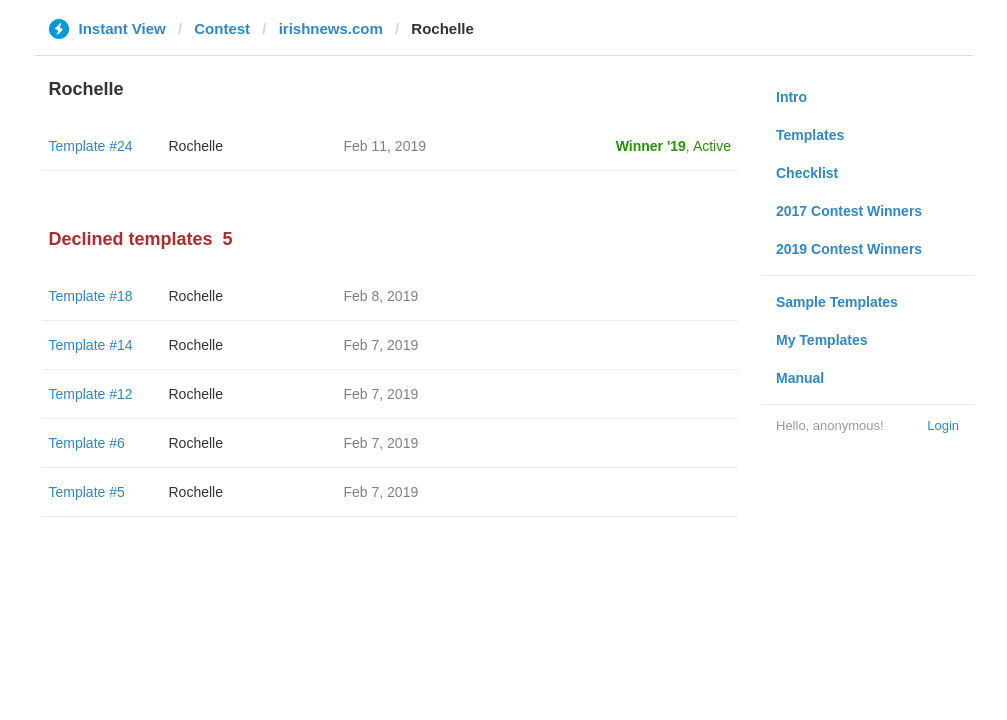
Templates (810, 135)
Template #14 (91, 345)
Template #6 (87, 443)
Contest (222, 28)
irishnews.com (331, 28)
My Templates (822, 340)
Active (712, 146)
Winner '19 (651, 146)
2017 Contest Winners (849, 211)
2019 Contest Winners (849, 249)
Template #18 (91, 296)
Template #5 (87, 492)
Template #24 (91, 146)
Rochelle (196, 146)
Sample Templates (837, 302)
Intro (791, 97)
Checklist (807, 173)
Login (943, 425)
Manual (800, 378)
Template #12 (91, 394)
